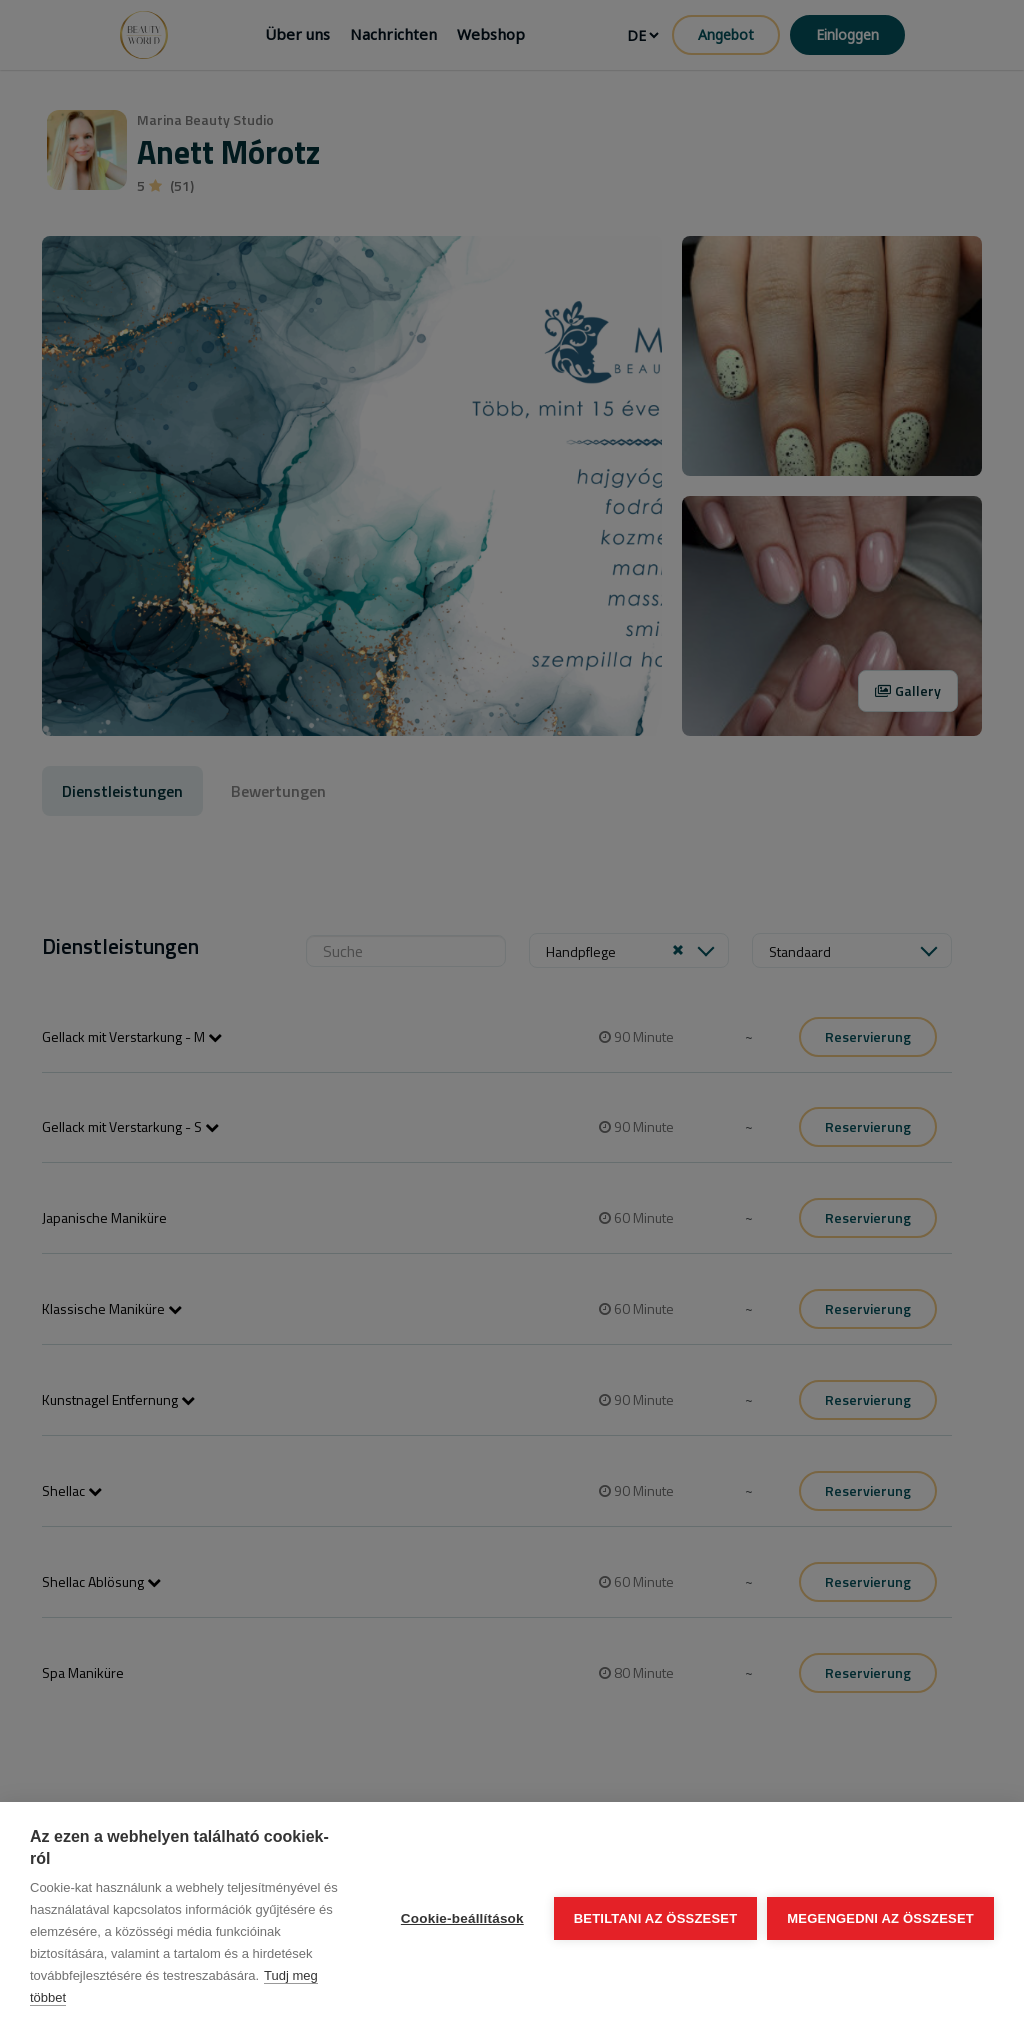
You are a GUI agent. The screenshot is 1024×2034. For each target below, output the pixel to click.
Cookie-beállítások (462, 1918)
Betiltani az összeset (656, 1918)
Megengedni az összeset (880, 1918)
